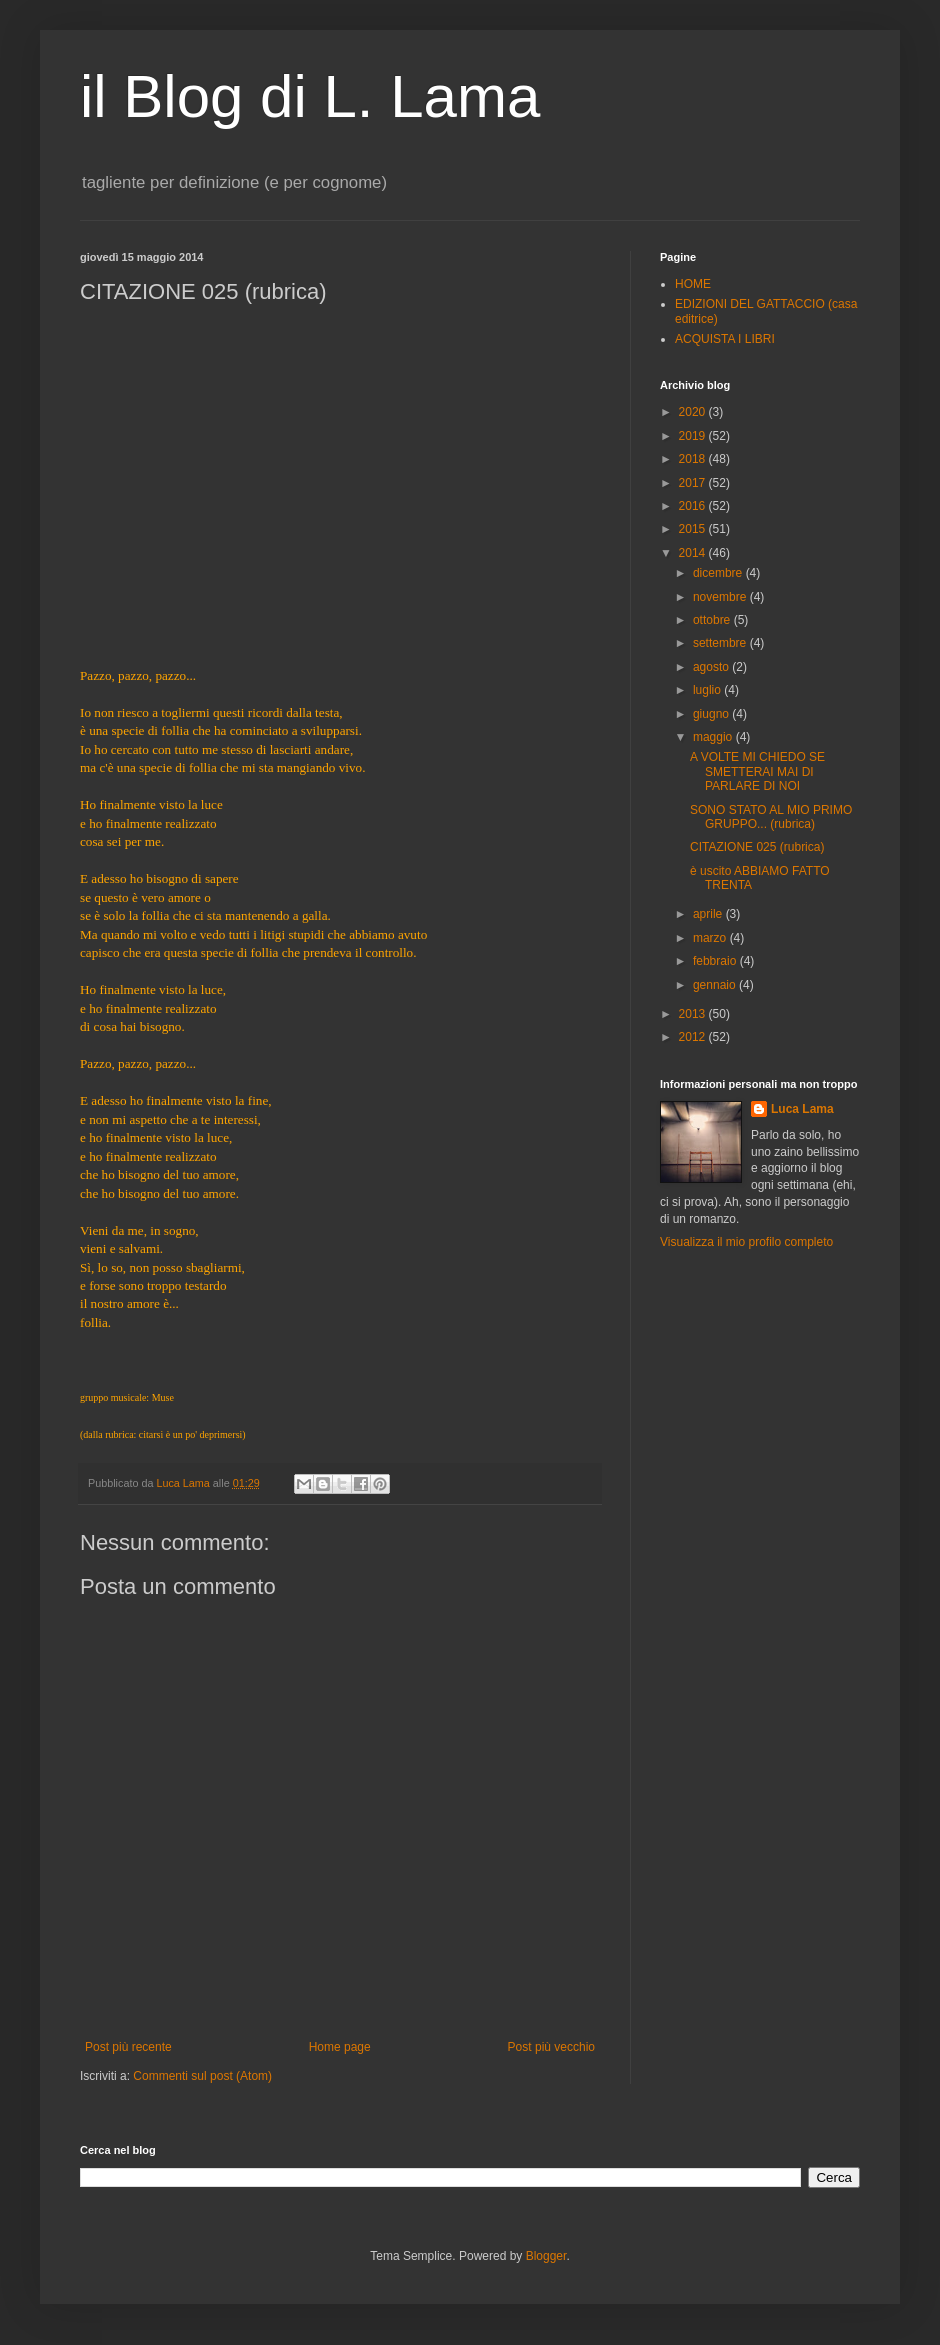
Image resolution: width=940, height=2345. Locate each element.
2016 (694, 506)
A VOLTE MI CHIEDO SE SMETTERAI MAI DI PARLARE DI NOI (757, 771)
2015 (694, 529)
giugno (712, 714)
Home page (340, 2047)
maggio (714, 737)
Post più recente (128, 2047)
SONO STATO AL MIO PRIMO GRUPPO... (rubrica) (771, 817)
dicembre (719, 573)
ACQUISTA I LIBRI (725, 339)
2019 (694, 436)
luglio (708, 690)
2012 (694, 1037)
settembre (721, 643)
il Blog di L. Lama (310, 96)
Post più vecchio (551, 2047)
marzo (711, 938)
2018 (694, 459)
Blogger (546, 2256)
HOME (693, 284)
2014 (694, 553)
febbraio (716, 961)
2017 (694, 483)
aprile (709, 914)
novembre (721, 597)
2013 (694, 1014)
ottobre (713, 620)
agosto (712, 667)
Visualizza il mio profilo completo (746, 1242)
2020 (694, 412)
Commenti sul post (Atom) (202, 2076)
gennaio (716, 985)
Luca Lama (802, 1109)
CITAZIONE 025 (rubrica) (757, 847)
